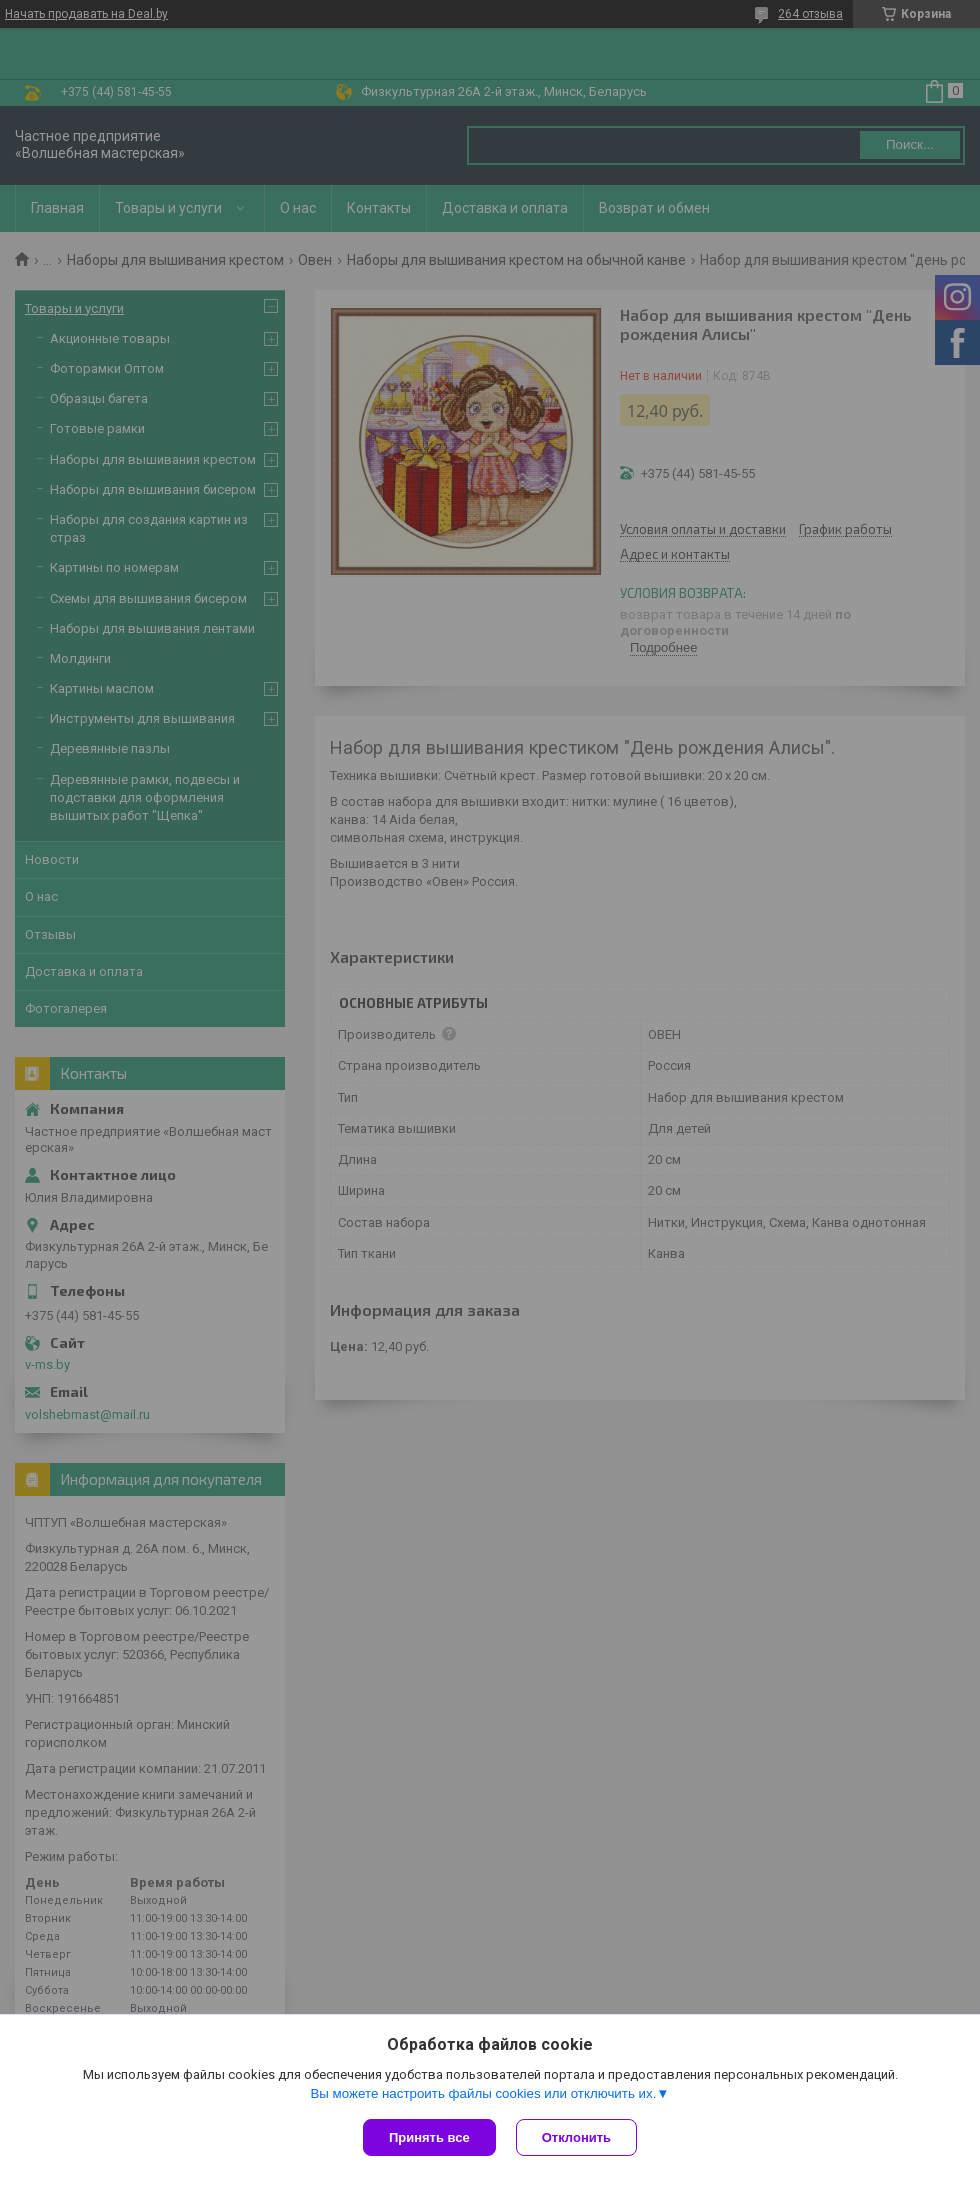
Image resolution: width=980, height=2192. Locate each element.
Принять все (429, 2137)
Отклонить (576, 2137)
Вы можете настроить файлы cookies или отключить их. (483, 2093)
